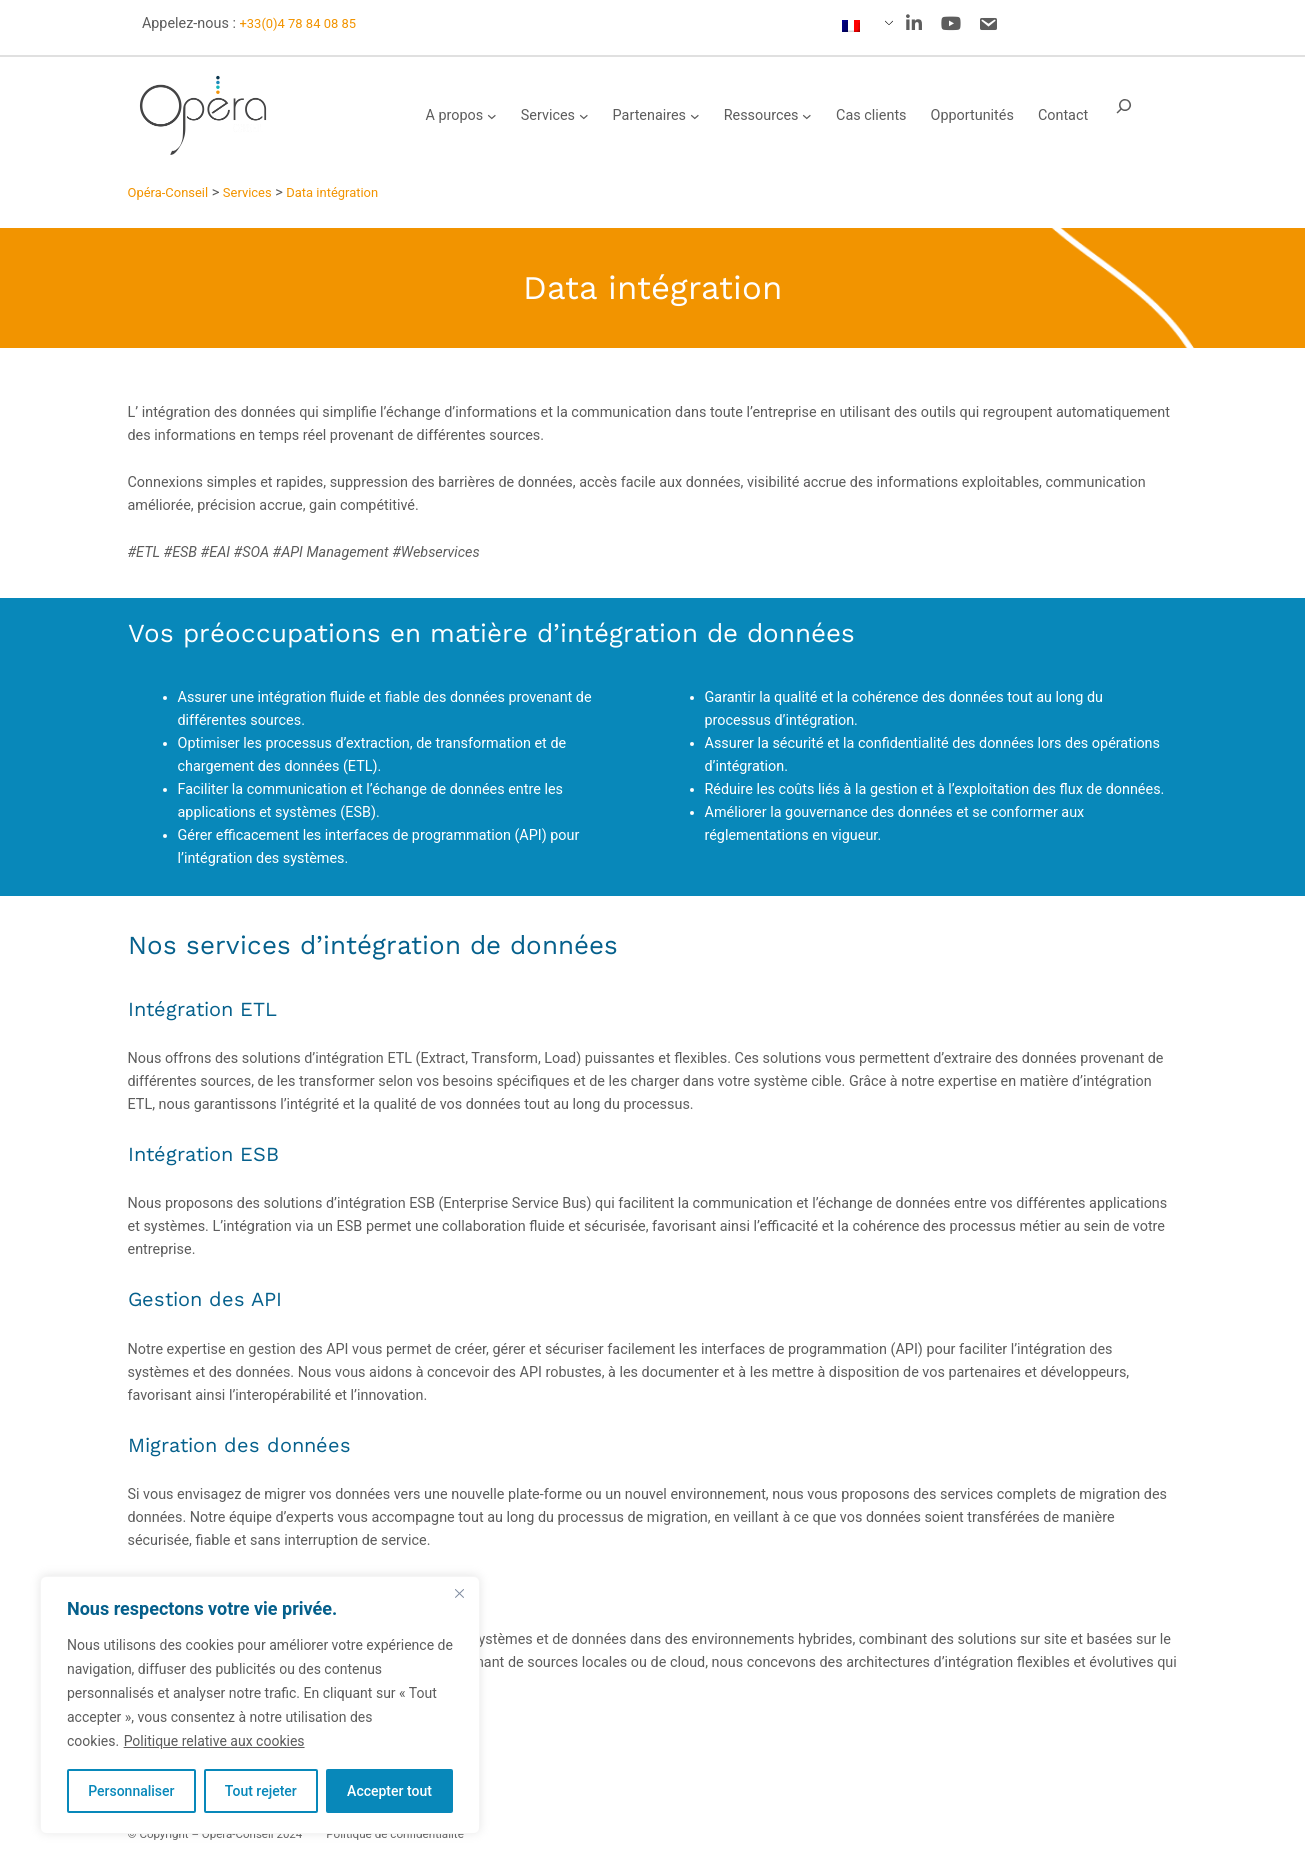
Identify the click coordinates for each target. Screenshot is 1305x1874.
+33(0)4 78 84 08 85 (297, 23)
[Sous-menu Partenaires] (695, 116)
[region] (260, 1705)
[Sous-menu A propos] (492, 116)
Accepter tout (389, 1791)
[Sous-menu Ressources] (807, 116)
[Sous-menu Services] (584, 116)
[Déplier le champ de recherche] (1124, 116)
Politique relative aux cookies (214, 1741)
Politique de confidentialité (395, 1834)
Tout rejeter (261, 1791)
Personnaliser (131, 1791)
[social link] (914, 24)
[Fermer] (459, 1593)
